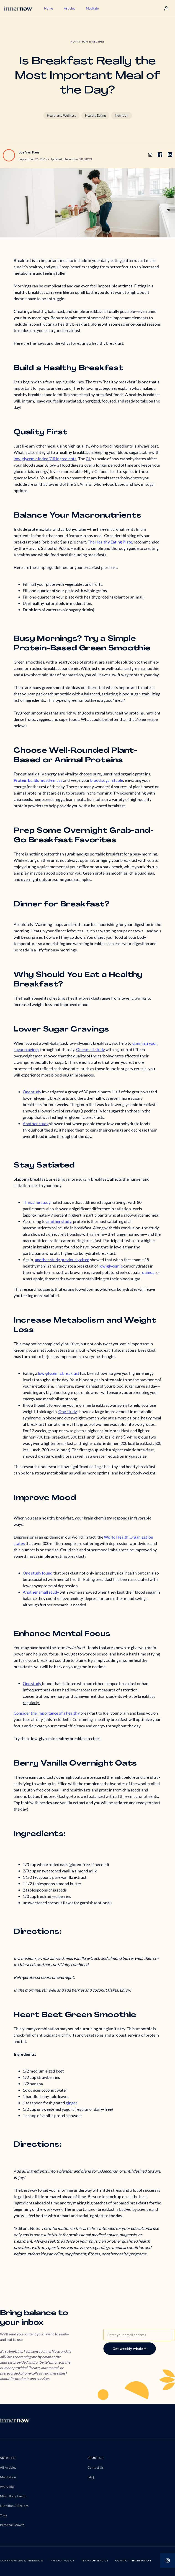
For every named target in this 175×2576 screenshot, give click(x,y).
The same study (37, 1202)
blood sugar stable (106, 780)
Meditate (92, 8)
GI (88, 458)
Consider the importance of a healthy (47, 1713)
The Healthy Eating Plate (110, 541)
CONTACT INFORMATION (133, 2560)
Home (48, 8)
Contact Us (95, 2467)
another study (58, 1221)
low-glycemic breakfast (58, 1373)
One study (32, 1091)
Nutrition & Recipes (14, 2506)
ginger (71, 2102)
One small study (90, 1049)
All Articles (8, 2467)
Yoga (3, 2515)
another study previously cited (62, 1259)
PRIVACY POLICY (63, 2560)
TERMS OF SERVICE (94, 2560)
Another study (36, 1123)
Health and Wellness (61, 115)
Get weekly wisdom (130, 2349)
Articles (69, 8)
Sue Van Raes (29, 152)
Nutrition (121, 115)
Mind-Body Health (13, 2496)
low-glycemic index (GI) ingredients (45, 458)
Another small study (41, 1592)
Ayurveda (7, 2486)
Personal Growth (12, 2525)
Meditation (8, 2477)
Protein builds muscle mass (38, 780)
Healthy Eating (95, 115)
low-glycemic (110, 1265)
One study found (38, 1572)
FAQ (91, 2477)
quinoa (148, 1272)
